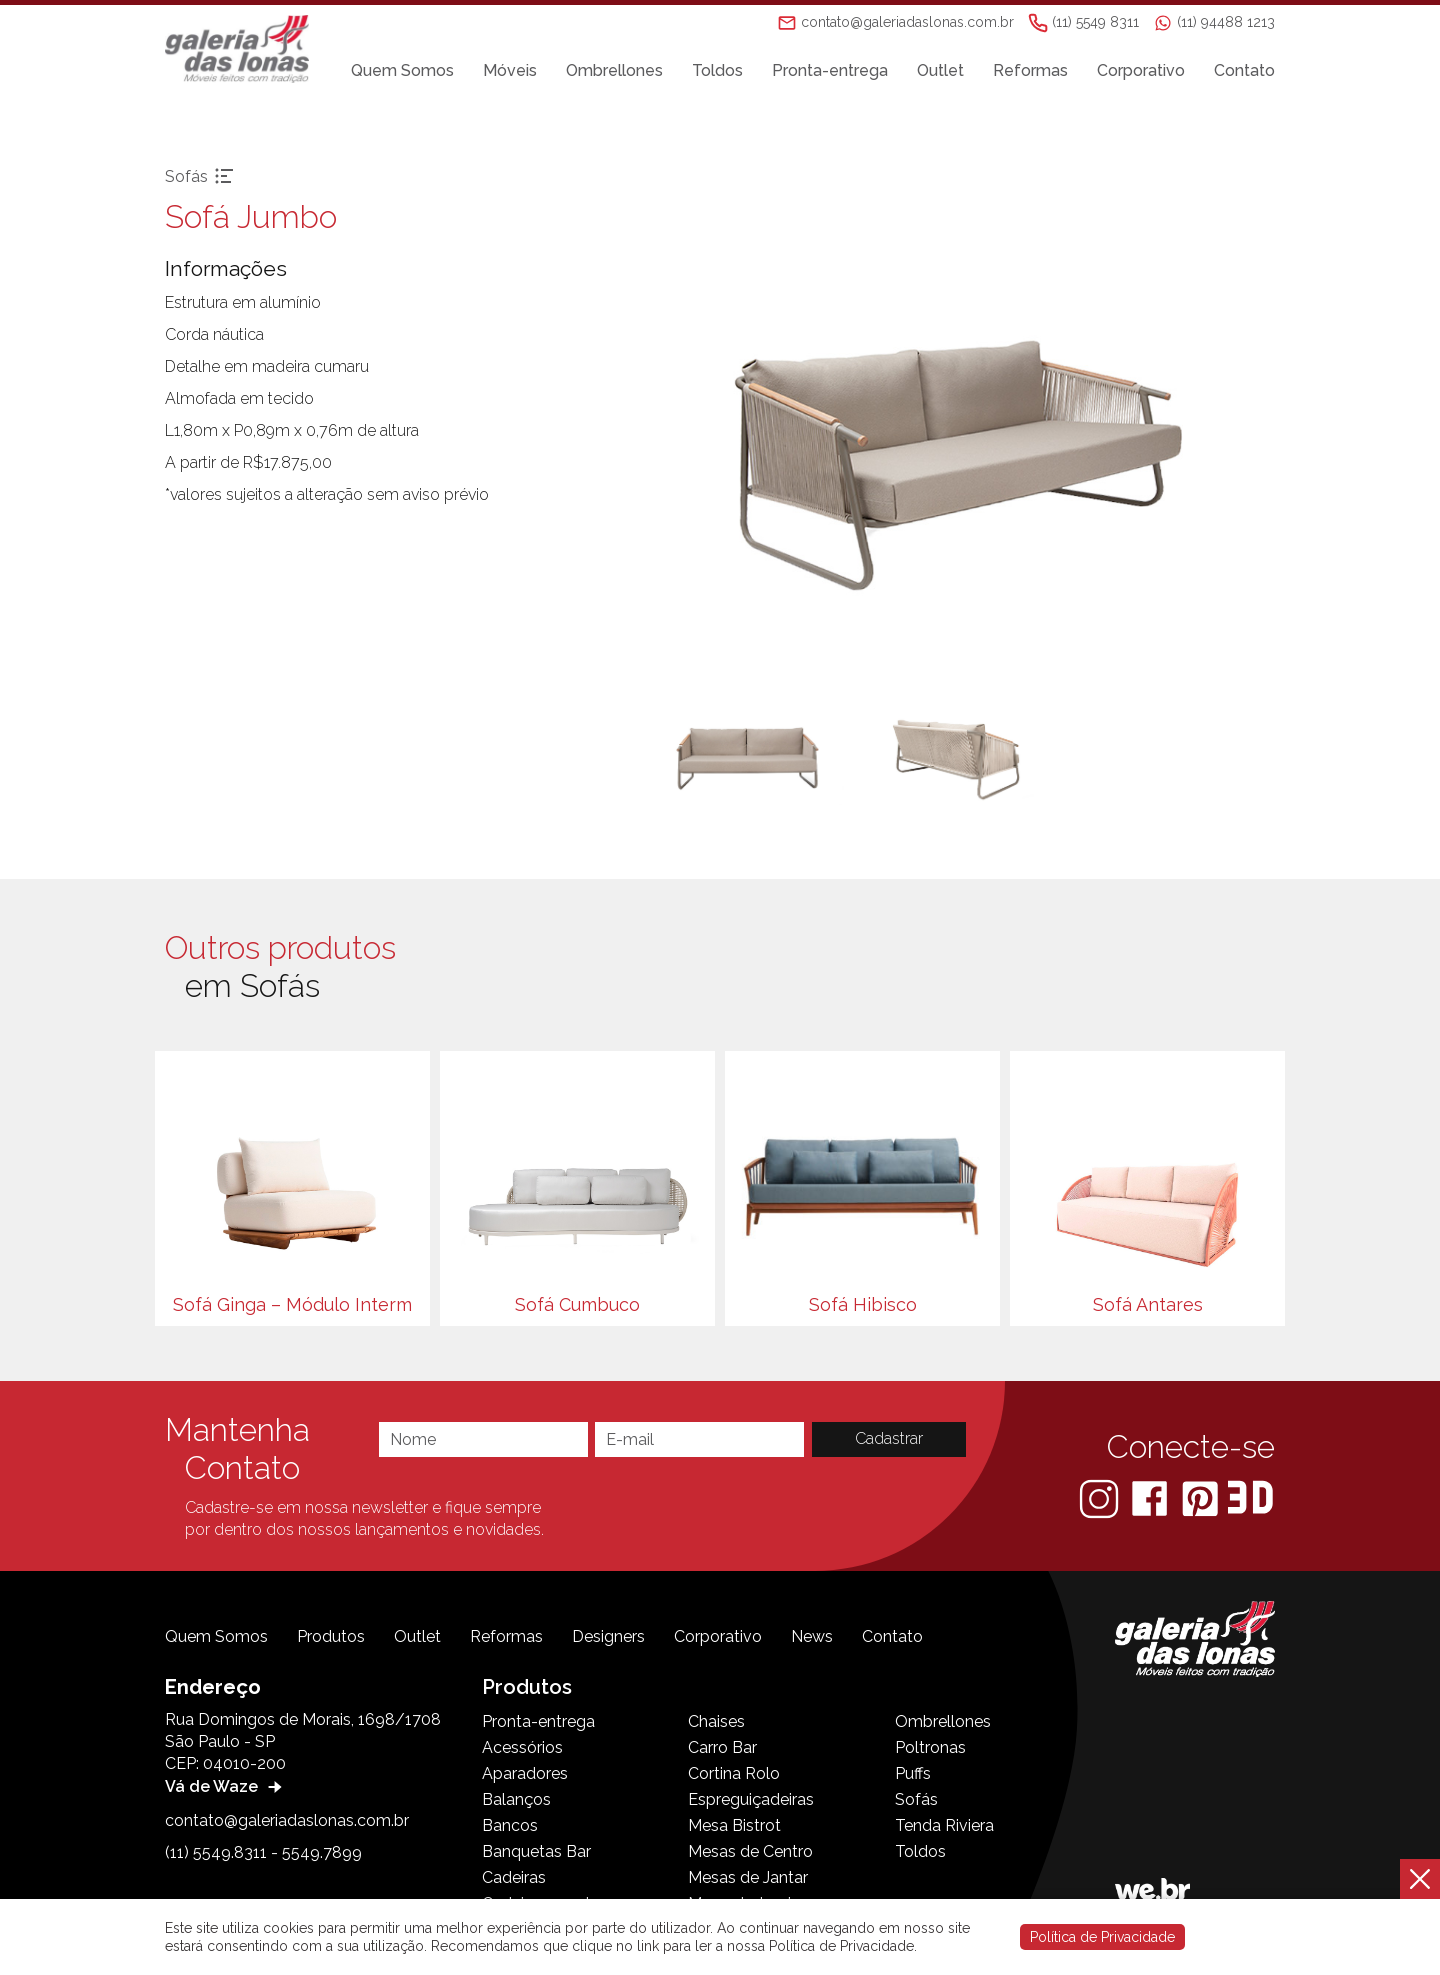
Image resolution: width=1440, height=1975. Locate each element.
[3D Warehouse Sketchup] (1250, 1497)
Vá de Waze (226, 1786)
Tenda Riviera (944, 1825)
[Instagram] (1101, 1497)
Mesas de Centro (750, 1851)
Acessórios (522, 1747)
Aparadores (525, 1773)
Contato (1244, 71)
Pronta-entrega (830, 71)
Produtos (331, 1636)
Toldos (717, 71)
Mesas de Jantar (748, 1877)
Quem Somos (402, 71)
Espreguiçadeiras (751, 1799)
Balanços (516, 1799)
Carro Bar (722, 1747)
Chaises (716, 1721)
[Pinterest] (1202, 1497)
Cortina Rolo (734, 1773)
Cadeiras (514, 1877)
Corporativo (1141, 71)
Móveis (510, 71)
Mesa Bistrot (734, 1825)
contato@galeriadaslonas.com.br (287, 1820)
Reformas (1030, 71)
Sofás (916, 1799)
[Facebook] (1151, 1497)
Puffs (913, 1773)
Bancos (510, 1825)
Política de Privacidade (1102, 1937)
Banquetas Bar (536, 1851)
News (812, 1636)
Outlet (940, 71)
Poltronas (930, 1747)
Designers (608, 1636)
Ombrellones (614, 71)
